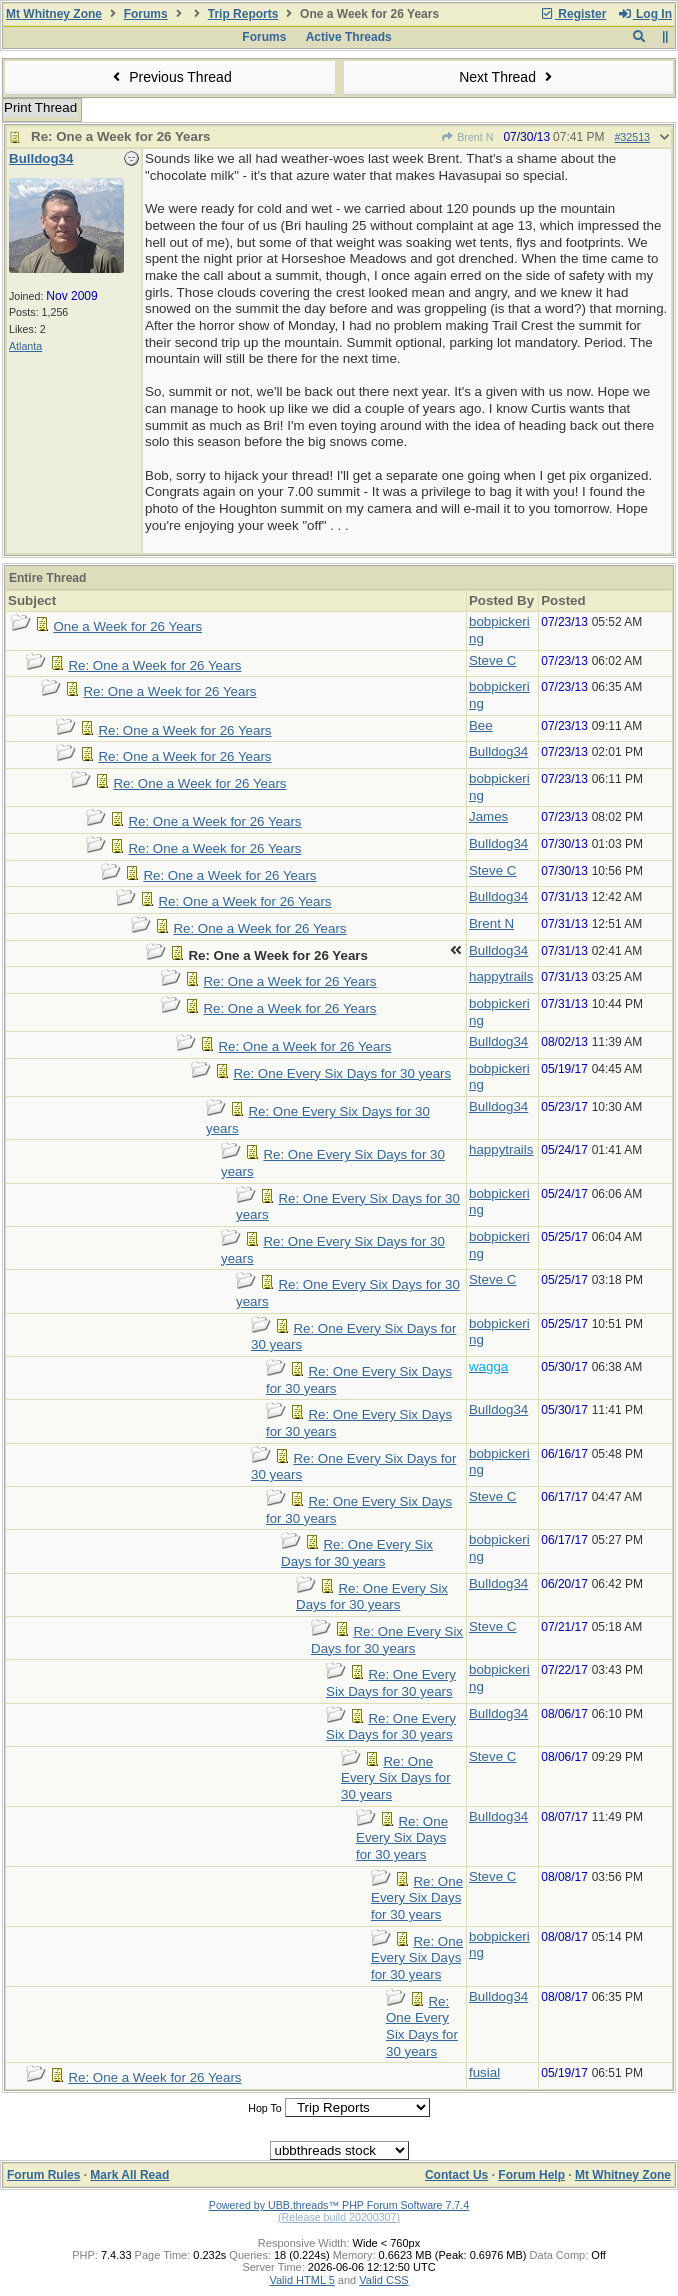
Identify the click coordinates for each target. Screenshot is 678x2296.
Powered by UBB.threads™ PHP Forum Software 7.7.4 (339, 2205)
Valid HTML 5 (301, 2280)
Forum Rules (43, 2175)
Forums (146, 14)
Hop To (265, 2108)
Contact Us (456, 2175)
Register (573, 14)
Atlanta (25, 346)
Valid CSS (383, 2280)
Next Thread (508, 77)
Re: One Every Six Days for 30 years (342, 1073)
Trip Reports (243, 14)
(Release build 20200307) (339, 2217)
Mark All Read (129, 2175)
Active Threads (349, 37)
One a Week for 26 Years (127, 626)
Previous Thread (170, 77)
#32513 (632, 137)
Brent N (467, 137)
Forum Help (531, 2175)
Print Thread (40, 107)
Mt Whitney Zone (54, 14)
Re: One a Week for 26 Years (154, 665)
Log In (645, 14)
